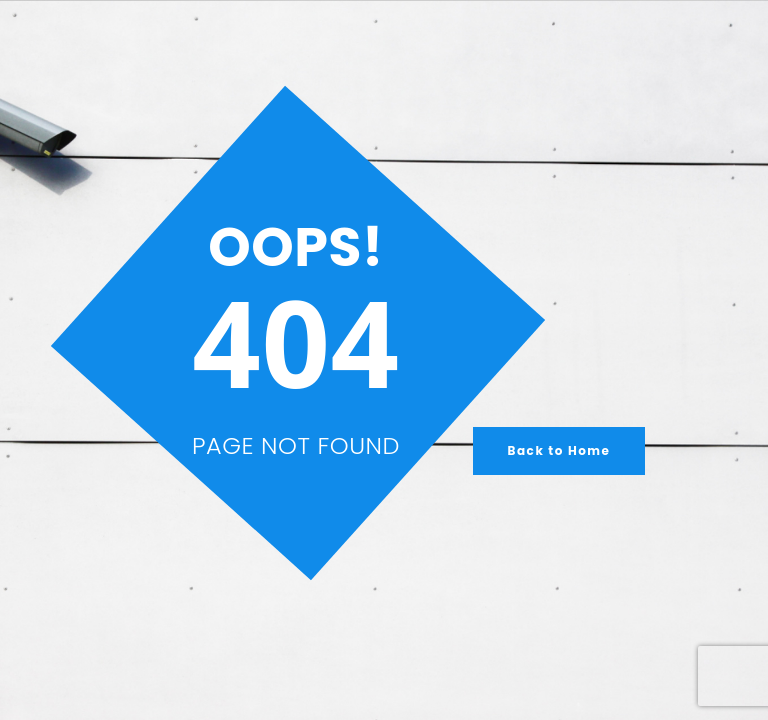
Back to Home (559, 450)
